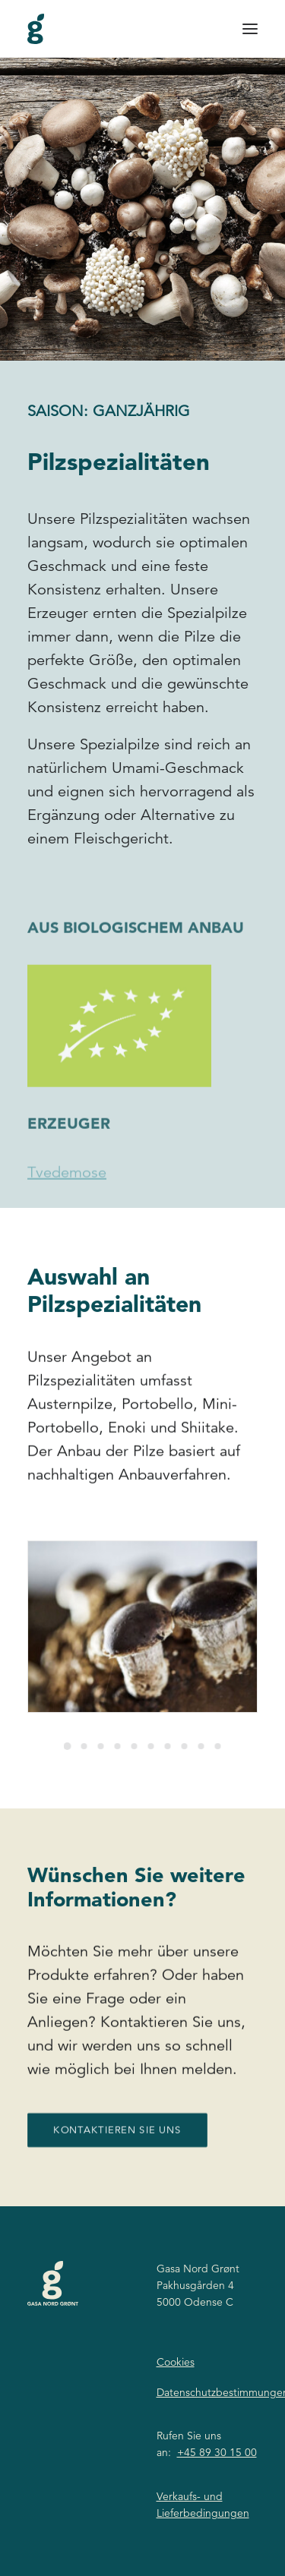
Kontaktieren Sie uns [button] (117, 2180)
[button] (250, 29)
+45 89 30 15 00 (217, 2452)
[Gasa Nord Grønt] (35, 29)
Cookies (176, 2362)
